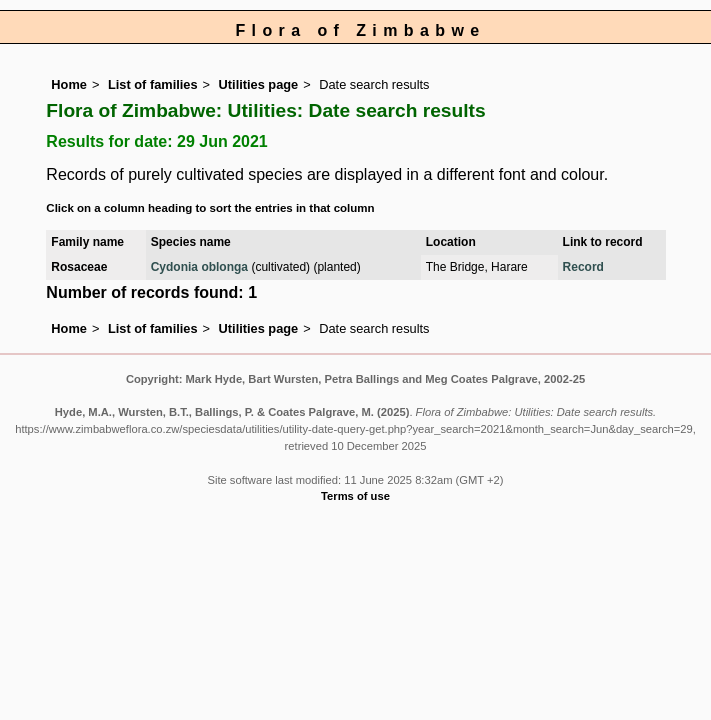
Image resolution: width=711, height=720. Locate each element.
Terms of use (355, 496)
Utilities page (259, 84)
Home (69, 84)
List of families (153, 84)
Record (583, 267)
